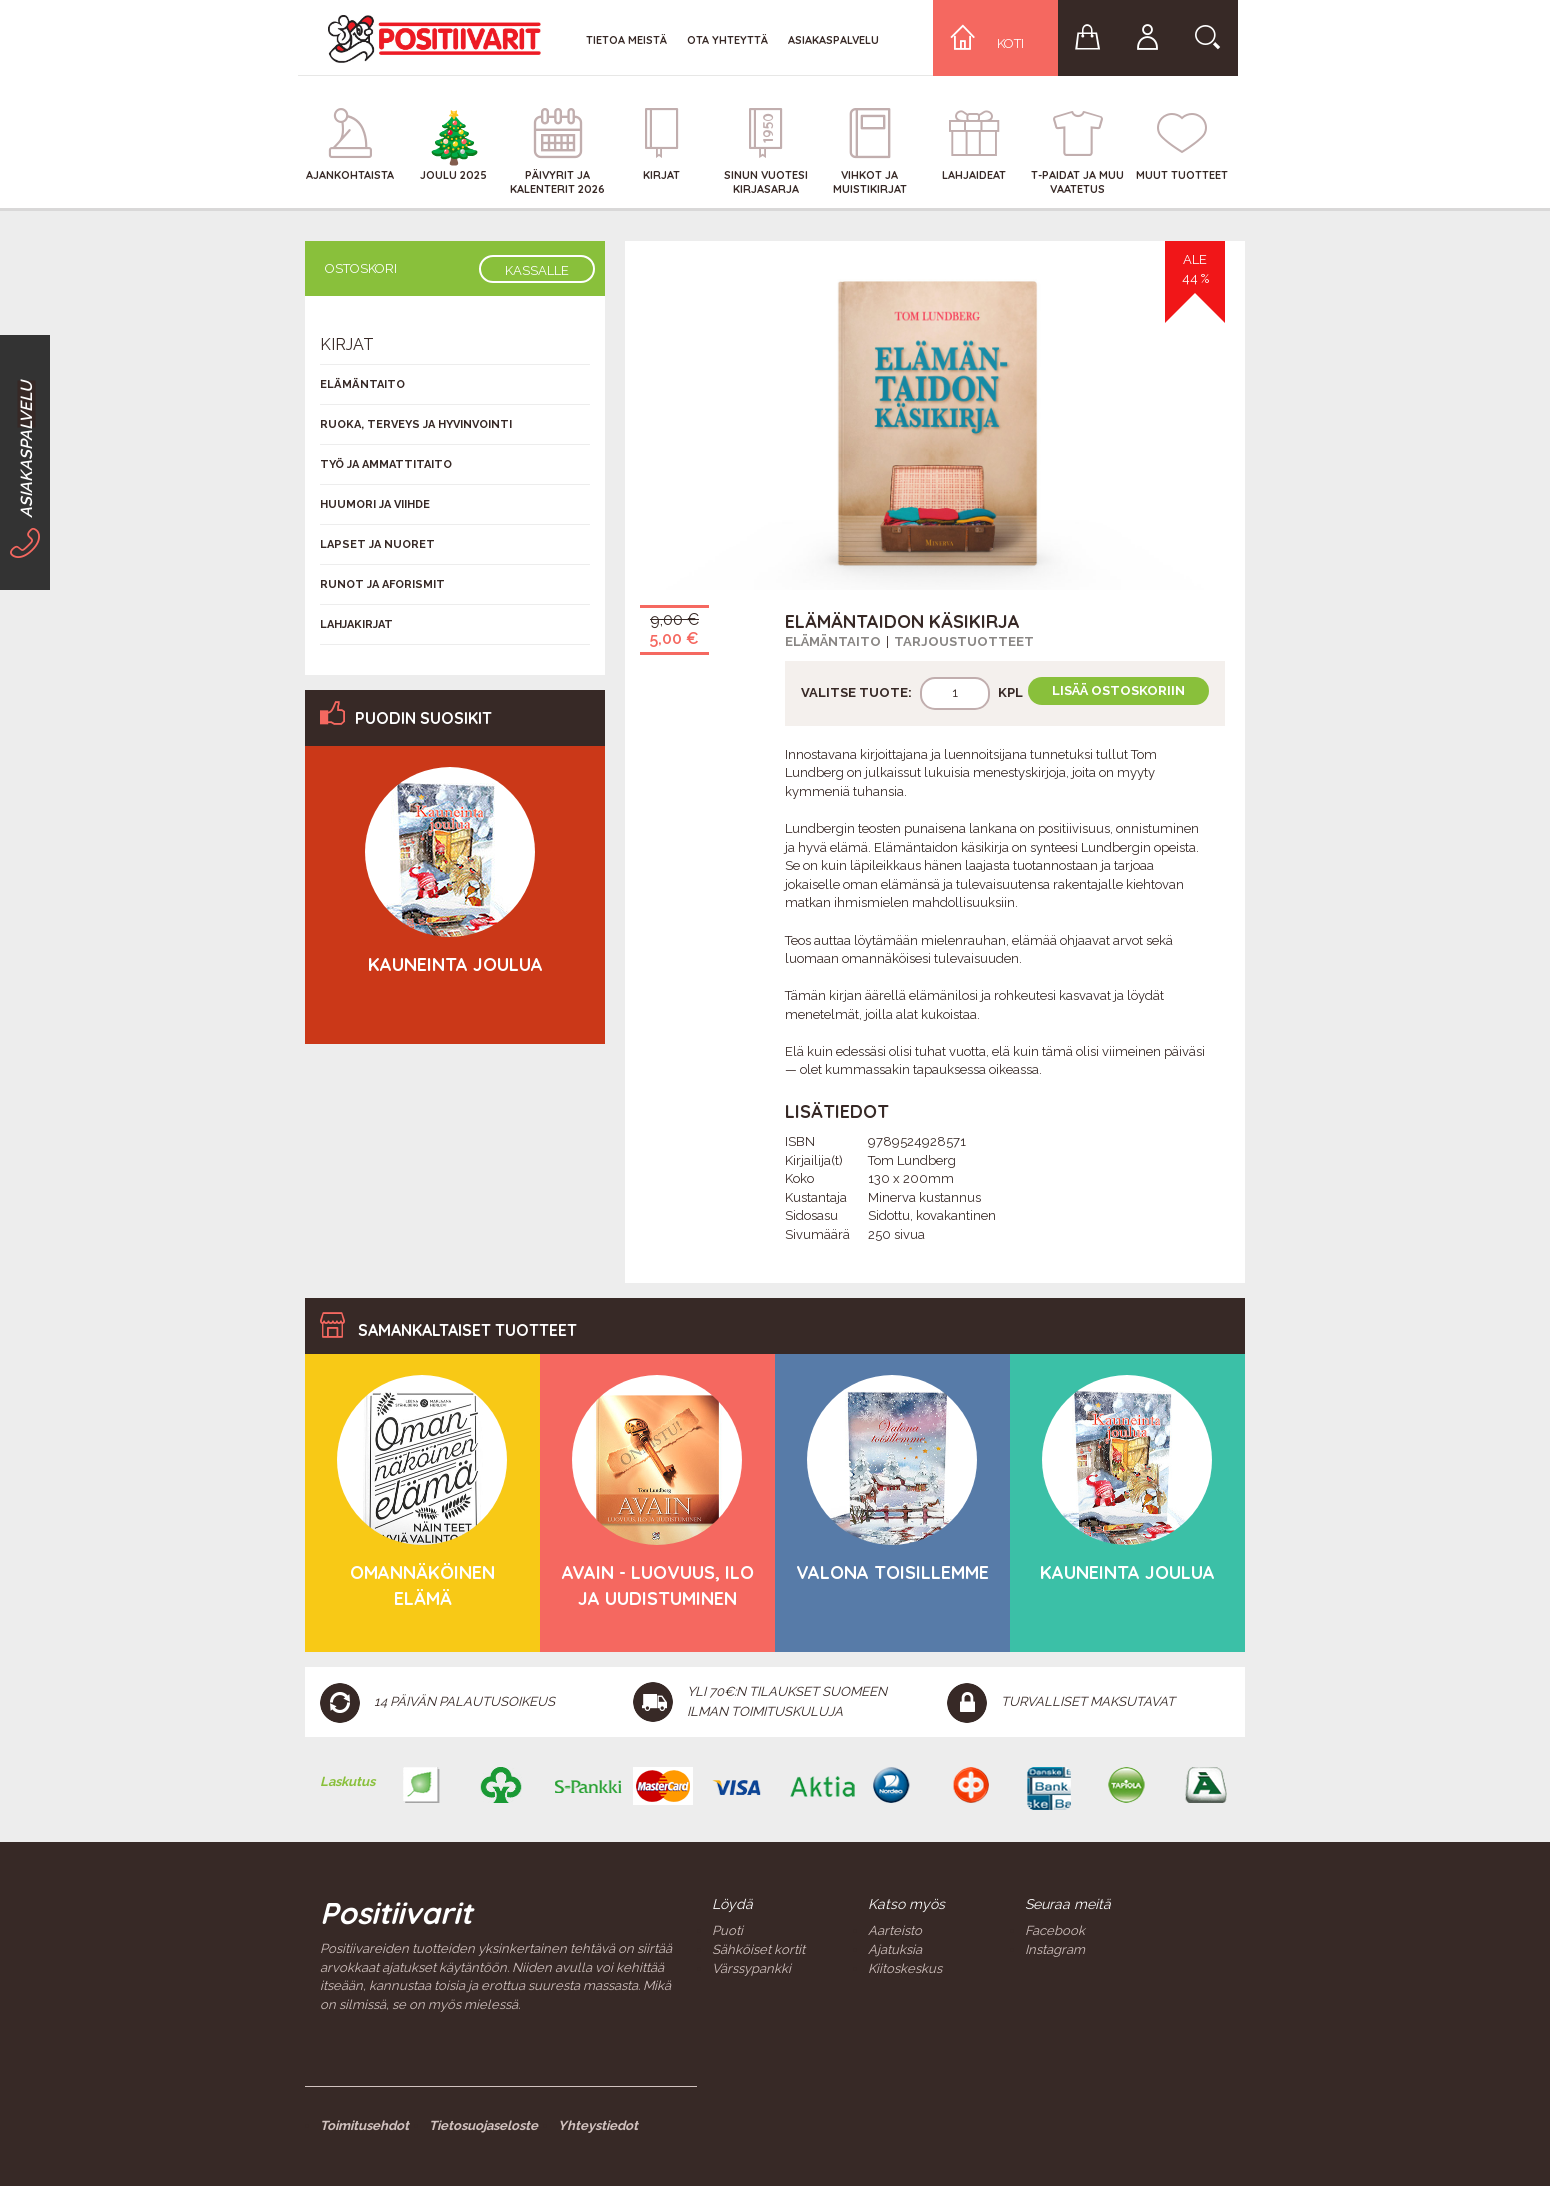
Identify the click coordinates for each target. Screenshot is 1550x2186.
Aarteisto (895, 1930)
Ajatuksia (895, 1949)
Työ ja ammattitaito (386, 464)
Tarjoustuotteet (964, 641)
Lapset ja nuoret (377, 544)
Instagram (1055, 1949)
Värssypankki (751, 1968)
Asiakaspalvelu (833, 40)
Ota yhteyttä (727, 40)
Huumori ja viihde (375, 504)
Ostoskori (361, 268)
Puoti (727, 1930)
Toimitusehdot (364, 2125)
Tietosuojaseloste (483, 2125)
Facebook (1055, 1930)
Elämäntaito (833, 641)
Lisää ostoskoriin (1118, 690)
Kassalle (537, 270)
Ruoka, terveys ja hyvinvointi (416, 424)
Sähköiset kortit (758, 1949)
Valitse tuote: (856, 692)
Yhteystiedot (598, 2125)
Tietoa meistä (626, 40)
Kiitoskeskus (905, 1968)
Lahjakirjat (356, 624)
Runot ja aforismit (382, 584)
